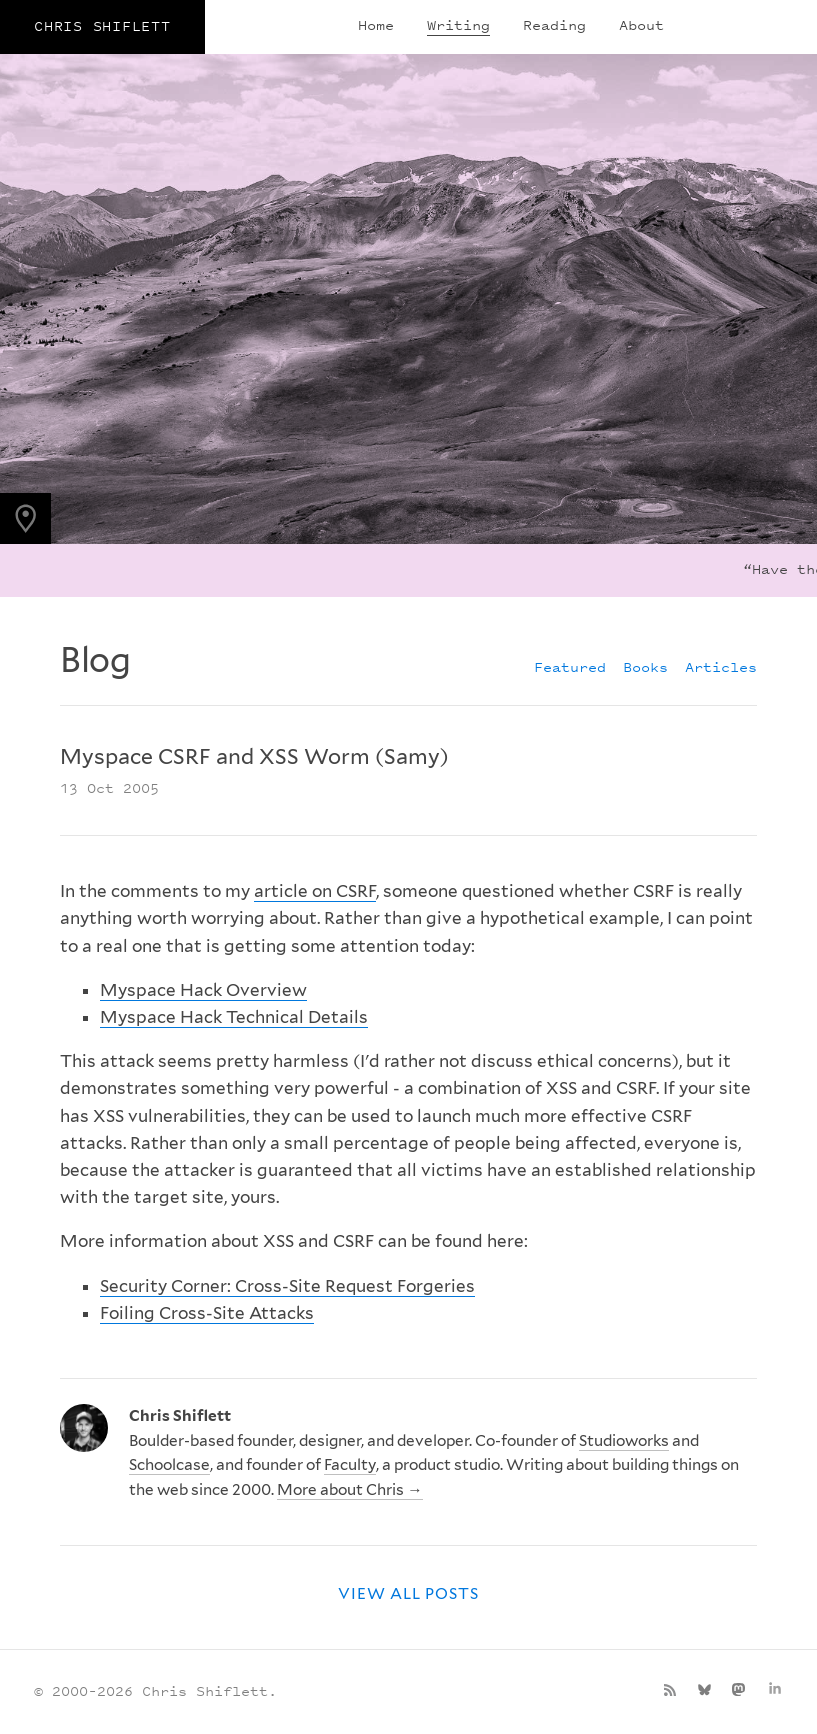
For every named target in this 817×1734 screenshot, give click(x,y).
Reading (554, 24)
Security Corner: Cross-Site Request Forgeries (287, 1286)
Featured (570, 666)
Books (645, 666)
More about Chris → (349, 1489)
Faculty (350, 1464)
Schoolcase (169, 1464)
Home (376, 24)
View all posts (409, 1593)
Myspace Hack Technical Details (234, 1017)
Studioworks (624, 1440)
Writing (458, 24)
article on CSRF (315, 891)
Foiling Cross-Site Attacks (207, 1313)
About (641, 24)
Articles (721, 666)
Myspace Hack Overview (203, 990)
